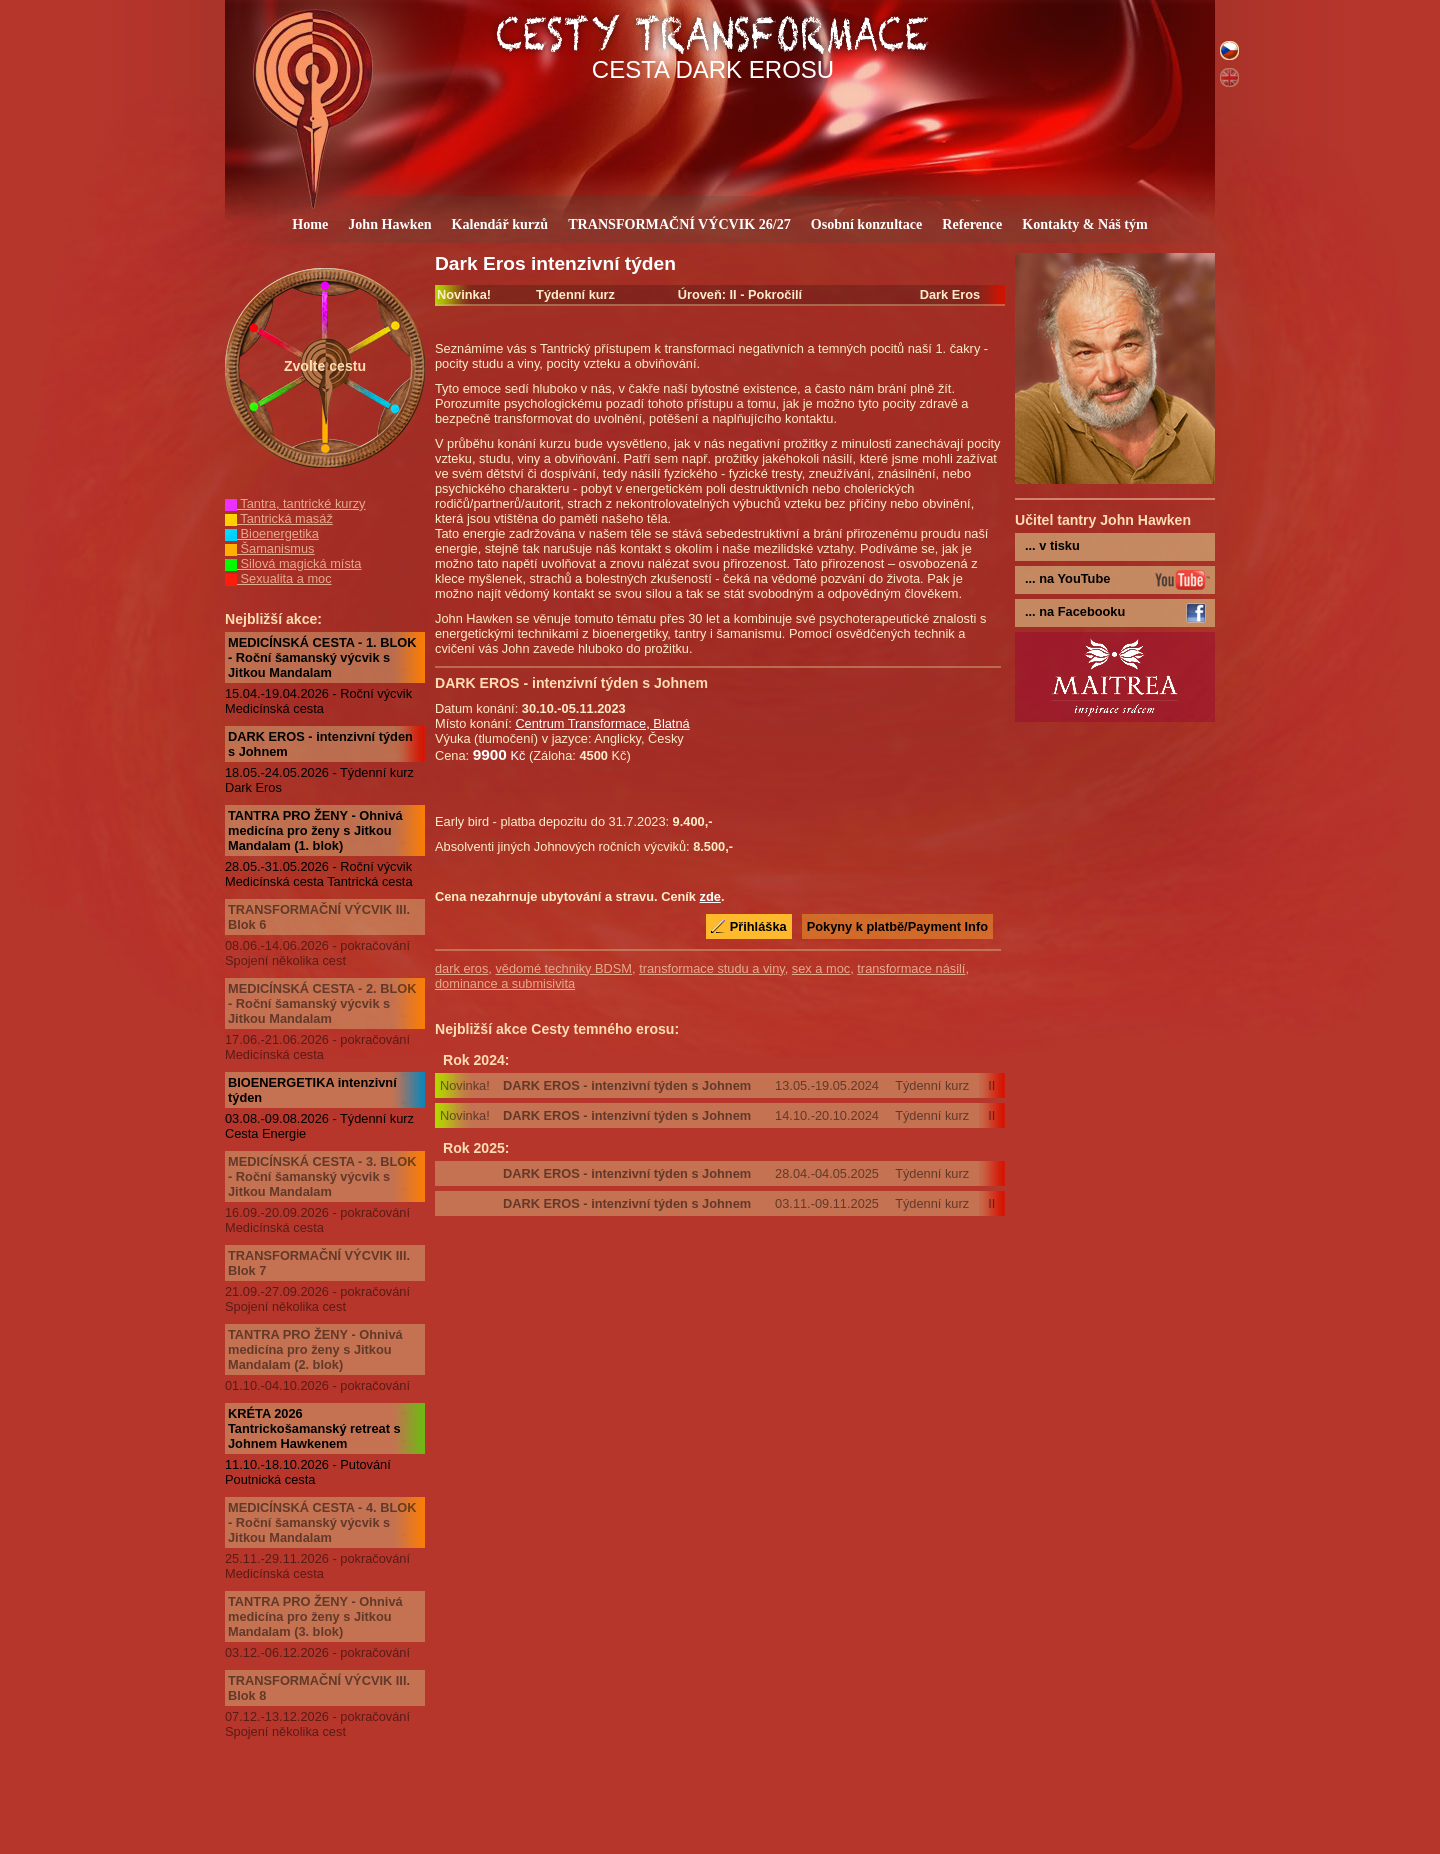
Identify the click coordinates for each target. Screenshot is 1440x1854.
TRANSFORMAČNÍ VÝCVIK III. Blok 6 (319, 917)
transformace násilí (911, 968)
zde (710, 896)
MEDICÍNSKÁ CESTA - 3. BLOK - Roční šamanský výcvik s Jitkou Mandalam (322, 1176)
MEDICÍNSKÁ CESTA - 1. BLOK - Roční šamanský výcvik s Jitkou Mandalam (322, 657)
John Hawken (389, 224)
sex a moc (821, 968)
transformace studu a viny (712, 968)
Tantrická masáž (279, 518)
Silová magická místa (293, 563)
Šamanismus (270, 548)
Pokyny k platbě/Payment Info (897, 926)
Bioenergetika (272, 533)
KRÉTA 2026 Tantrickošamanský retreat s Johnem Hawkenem (314, 1428)
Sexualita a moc (278, 578)
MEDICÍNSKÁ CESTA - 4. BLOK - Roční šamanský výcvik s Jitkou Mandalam (322, 1522)
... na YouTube (1067, 578)
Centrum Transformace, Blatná (602, 723)
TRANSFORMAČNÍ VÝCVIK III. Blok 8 (319, 1688)
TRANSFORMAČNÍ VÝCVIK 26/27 (679, 224)
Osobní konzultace (866, 224)
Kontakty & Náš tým (1085, 224)
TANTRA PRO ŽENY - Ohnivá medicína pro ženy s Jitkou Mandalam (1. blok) (315, 830)
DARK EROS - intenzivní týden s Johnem (320, 744)
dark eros (461, 968)
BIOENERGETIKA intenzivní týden (312, 1090)
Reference (972, 224)
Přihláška (758, 926)
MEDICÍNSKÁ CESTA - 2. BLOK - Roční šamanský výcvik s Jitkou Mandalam (322, 1003)
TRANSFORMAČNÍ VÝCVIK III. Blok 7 (319, 1263)
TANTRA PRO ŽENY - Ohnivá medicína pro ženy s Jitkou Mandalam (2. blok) (315, 1349)
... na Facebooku (1075, 611)
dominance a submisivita (505, 983)
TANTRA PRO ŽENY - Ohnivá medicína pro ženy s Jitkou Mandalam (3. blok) (315, 1616)
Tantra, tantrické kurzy (295, 503)
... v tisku (1052, 545)
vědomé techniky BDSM (563, 968)
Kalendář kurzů (500, 224)
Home (310, 224)
